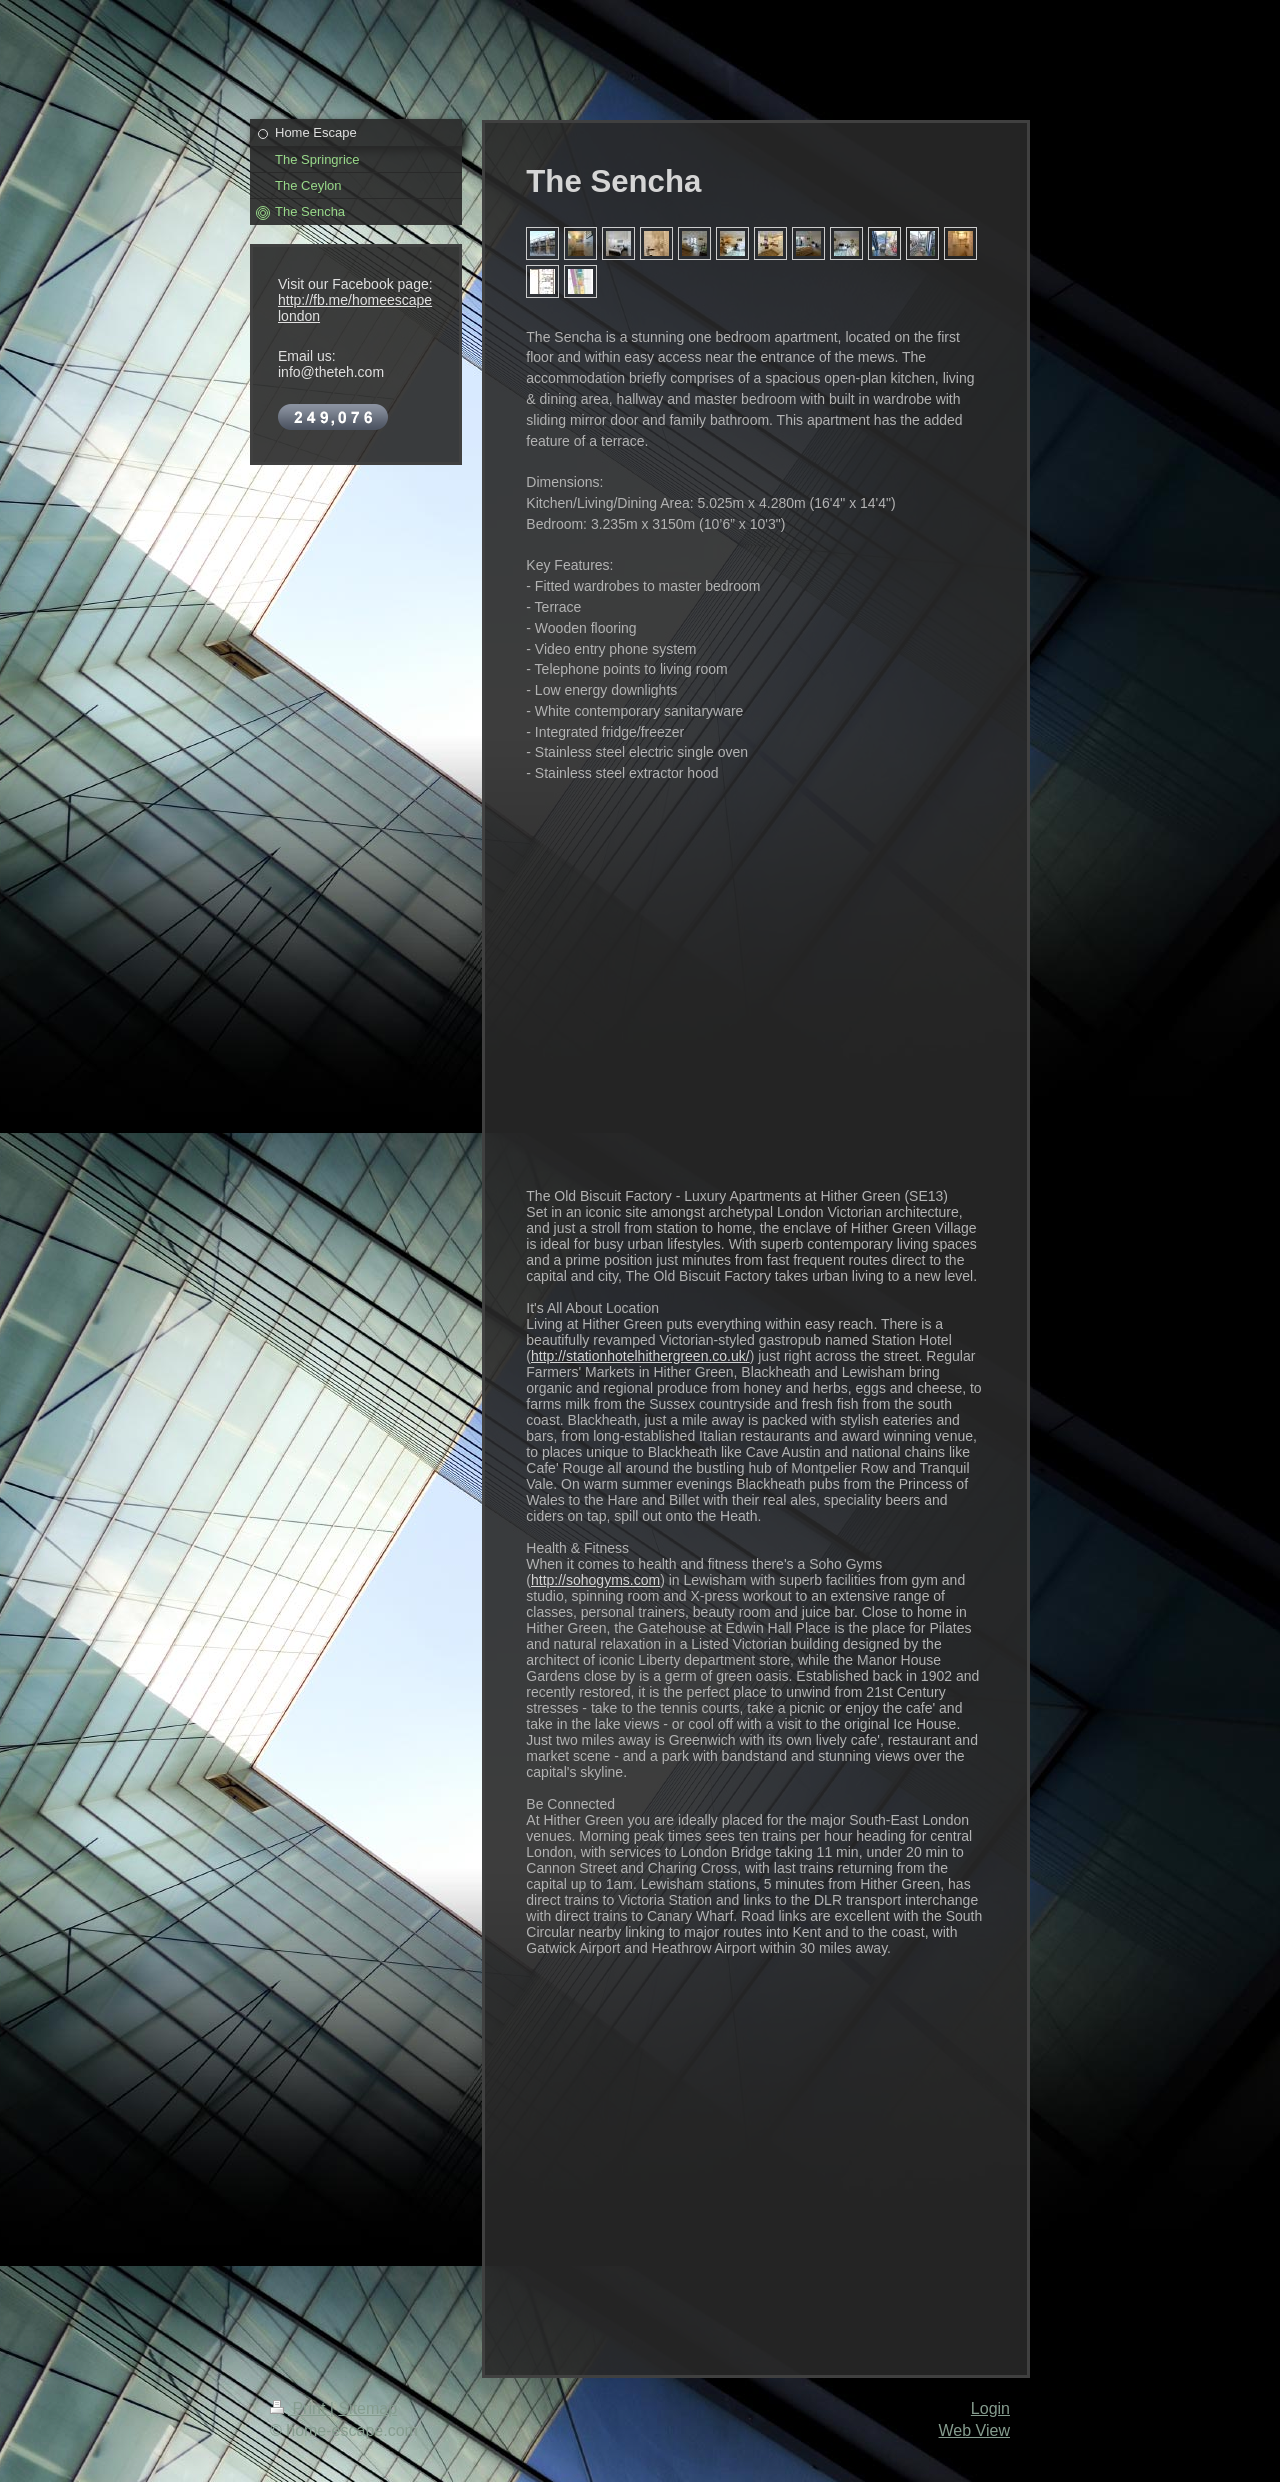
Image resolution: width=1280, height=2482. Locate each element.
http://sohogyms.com (595, 1580)
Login (990, 2408)
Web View (974, 2430)
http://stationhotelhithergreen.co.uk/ (640, 1356)
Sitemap (367, 2408)
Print (300, 2408)
